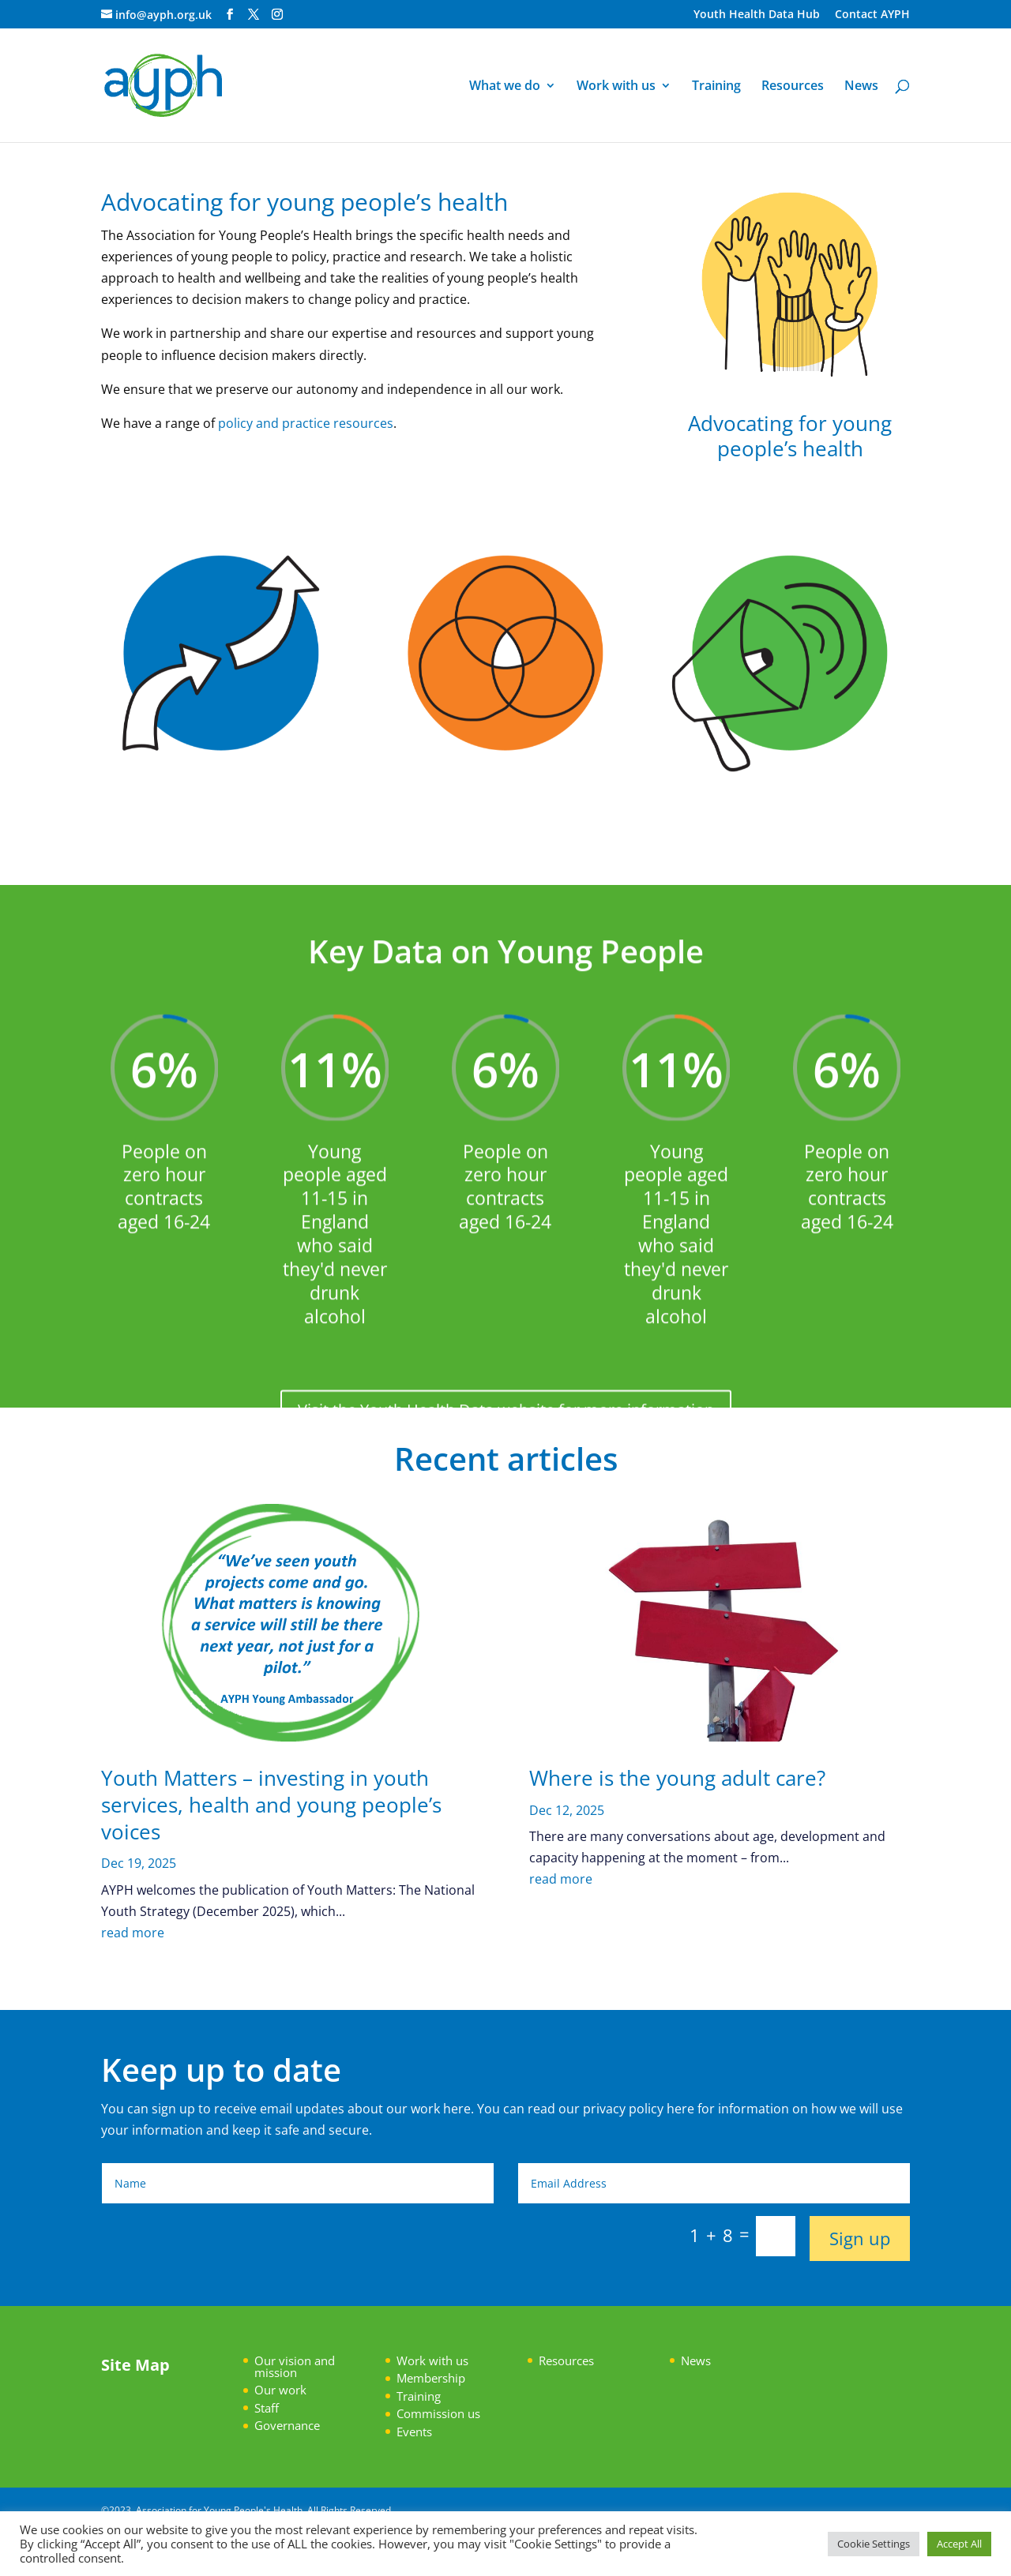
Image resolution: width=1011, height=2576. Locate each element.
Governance (287, 2425)
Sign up (859, 2238)
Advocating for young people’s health (790, 435)
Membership (431, 2378)
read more (132, 1932)
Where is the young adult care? (677, 1778)
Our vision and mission (294, 2366)
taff (270, 2408)
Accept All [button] (959, 2544)
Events (414, 2431)
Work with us (616, 87)
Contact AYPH (872, 15)
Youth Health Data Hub (756, 15)
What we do (504, 87)
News (861, 87)
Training (716, 87)
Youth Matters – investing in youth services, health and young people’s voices (271, 1805)
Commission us (438, 2413)
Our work (280, 2390)
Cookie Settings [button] (873, 2544)
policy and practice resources (305, 423)
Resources (792, 87)
